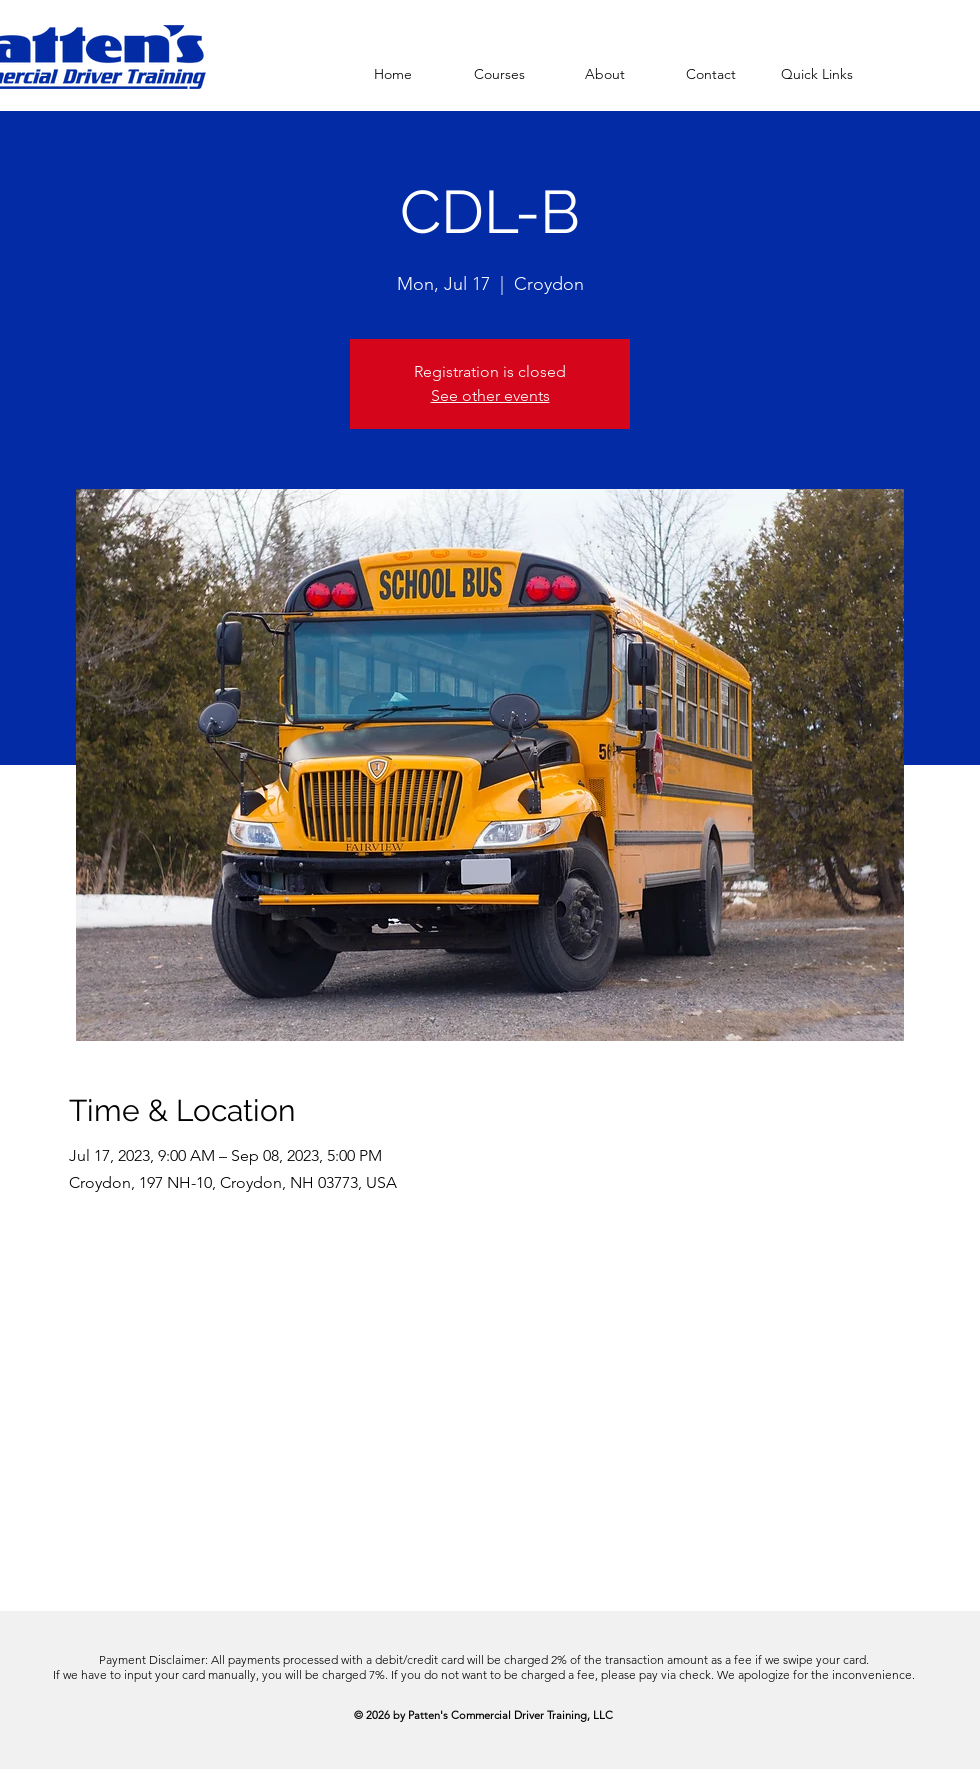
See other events (490, 395)
